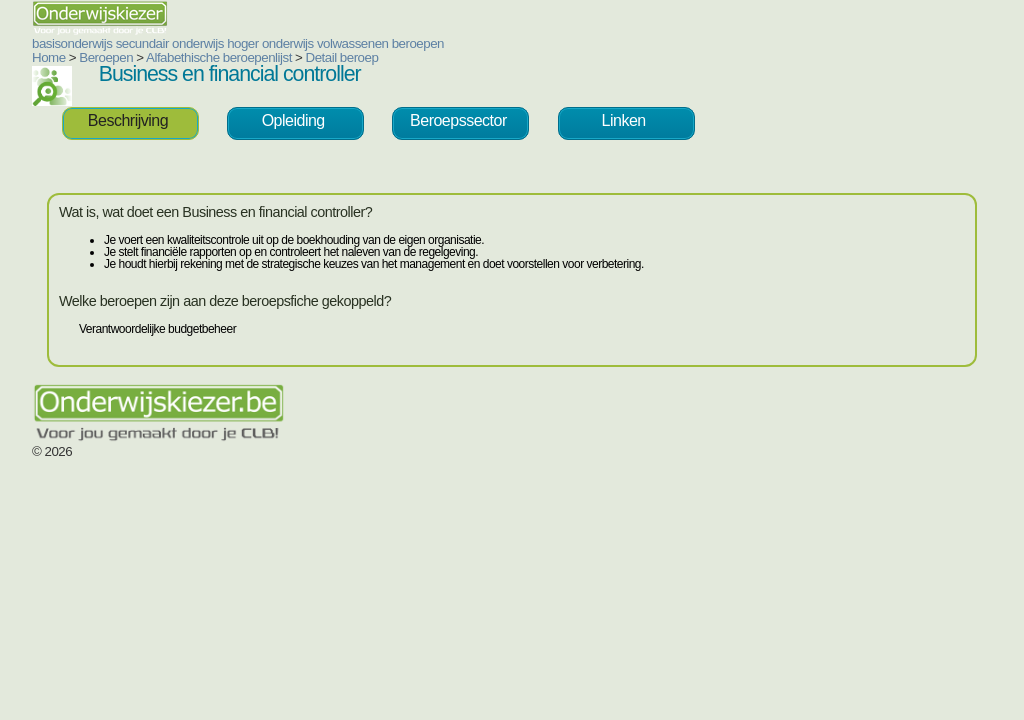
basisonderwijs (72, 43)
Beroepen (106, 57)
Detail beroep (342, 57)
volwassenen (353, 43)
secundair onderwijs (170, 43)
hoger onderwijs (270, 43)
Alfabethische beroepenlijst (219, 57)
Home (49, 57)
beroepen (418, 43)
